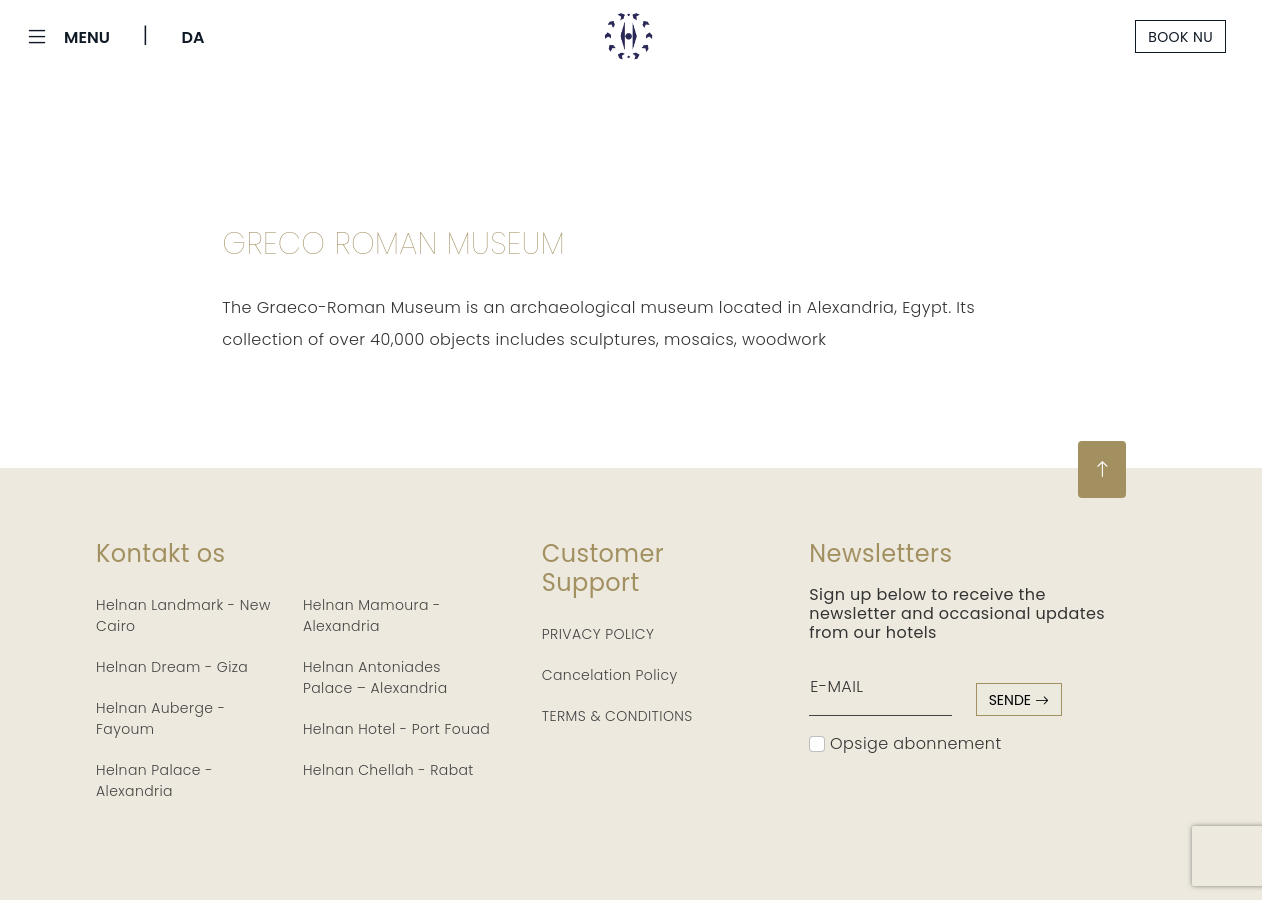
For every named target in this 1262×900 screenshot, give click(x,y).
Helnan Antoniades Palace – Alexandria (375, 677)
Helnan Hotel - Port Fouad (396, 729)
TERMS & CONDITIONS (617, 716)
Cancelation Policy (610, 675)
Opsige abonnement (905, 743)
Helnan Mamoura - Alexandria (372, 615)
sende (1019, 700)
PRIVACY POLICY (598, 634)
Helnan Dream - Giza (172, 667)
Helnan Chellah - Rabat (388, 770)
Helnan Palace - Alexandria (154, 780)
